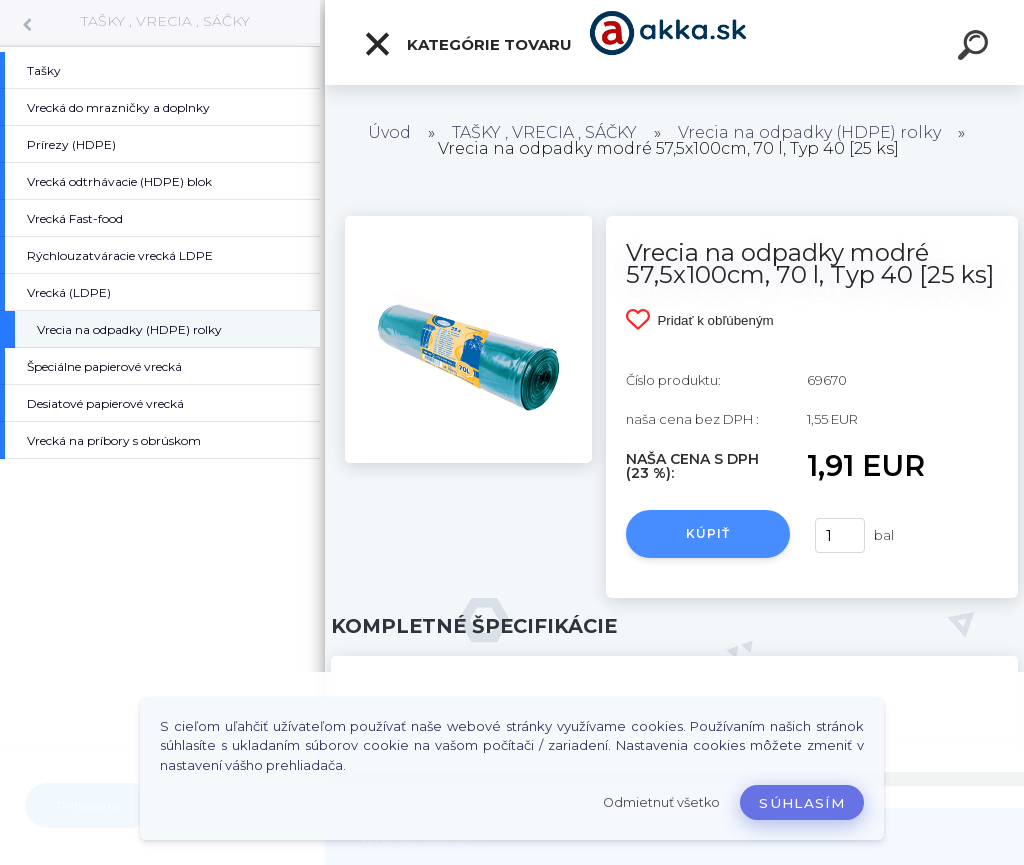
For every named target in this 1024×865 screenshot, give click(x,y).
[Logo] (674, 42)
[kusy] (840, 535)
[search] (976, 48)
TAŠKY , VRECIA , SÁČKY (165, 21)
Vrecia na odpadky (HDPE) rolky (809, 132)
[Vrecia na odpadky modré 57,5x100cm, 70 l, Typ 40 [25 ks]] (468, 223)
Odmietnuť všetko (661, 802)
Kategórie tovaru (467, 44)
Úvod (389, 132)
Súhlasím (802, 803)
